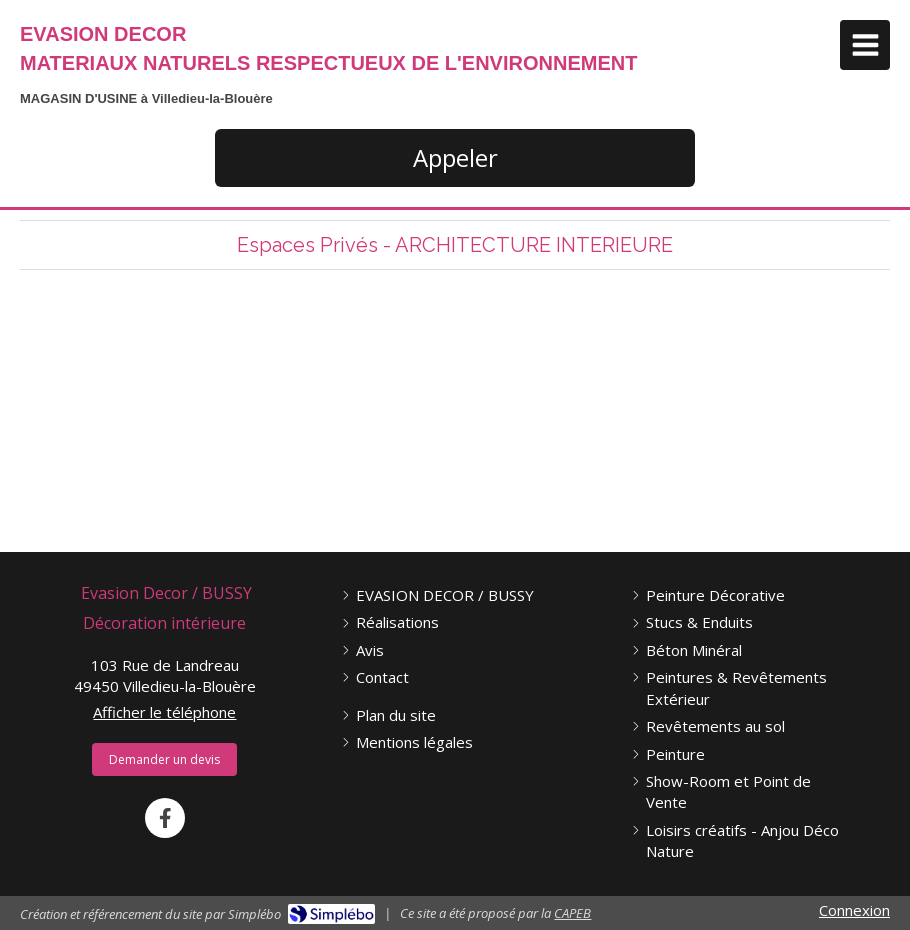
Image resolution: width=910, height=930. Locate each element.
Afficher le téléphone (164, 712)
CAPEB (572, 913)
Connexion (854, 910)
